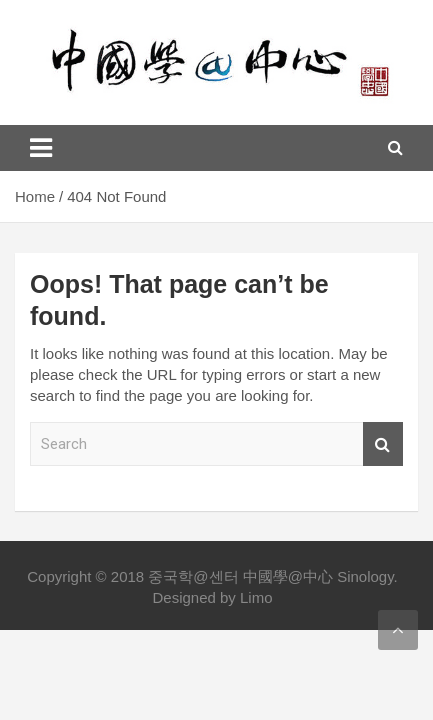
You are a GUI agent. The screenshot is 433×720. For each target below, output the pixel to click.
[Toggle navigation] (41, 148)
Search (383, 444)
